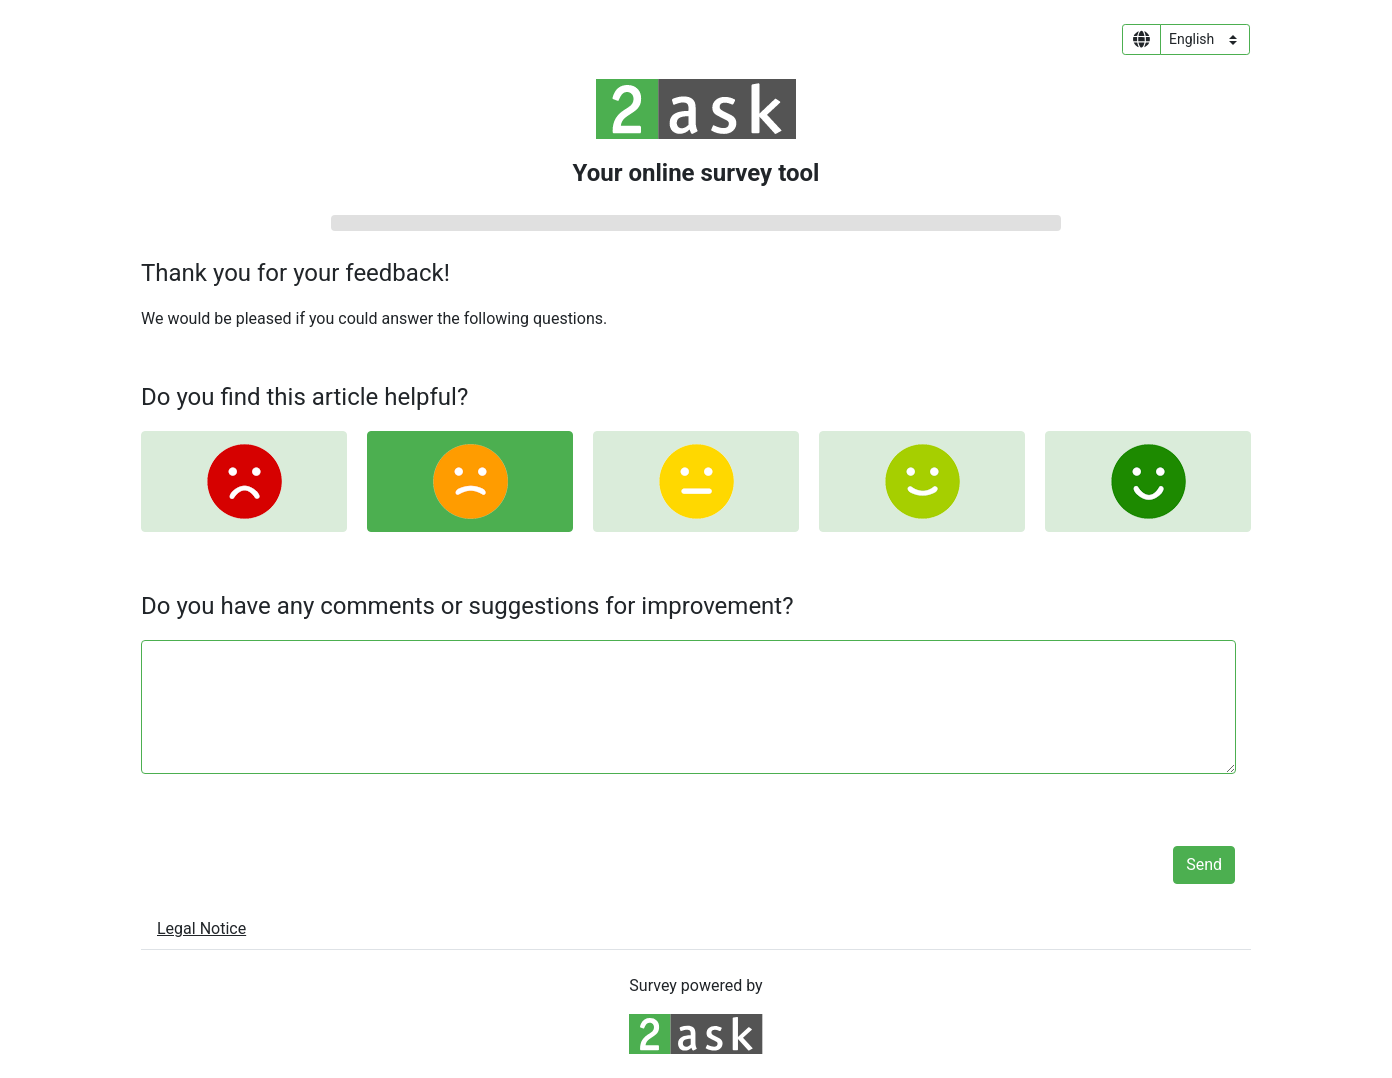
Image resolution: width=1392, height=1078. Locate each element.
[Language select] (1205, 39)
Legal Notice (201, 928)
